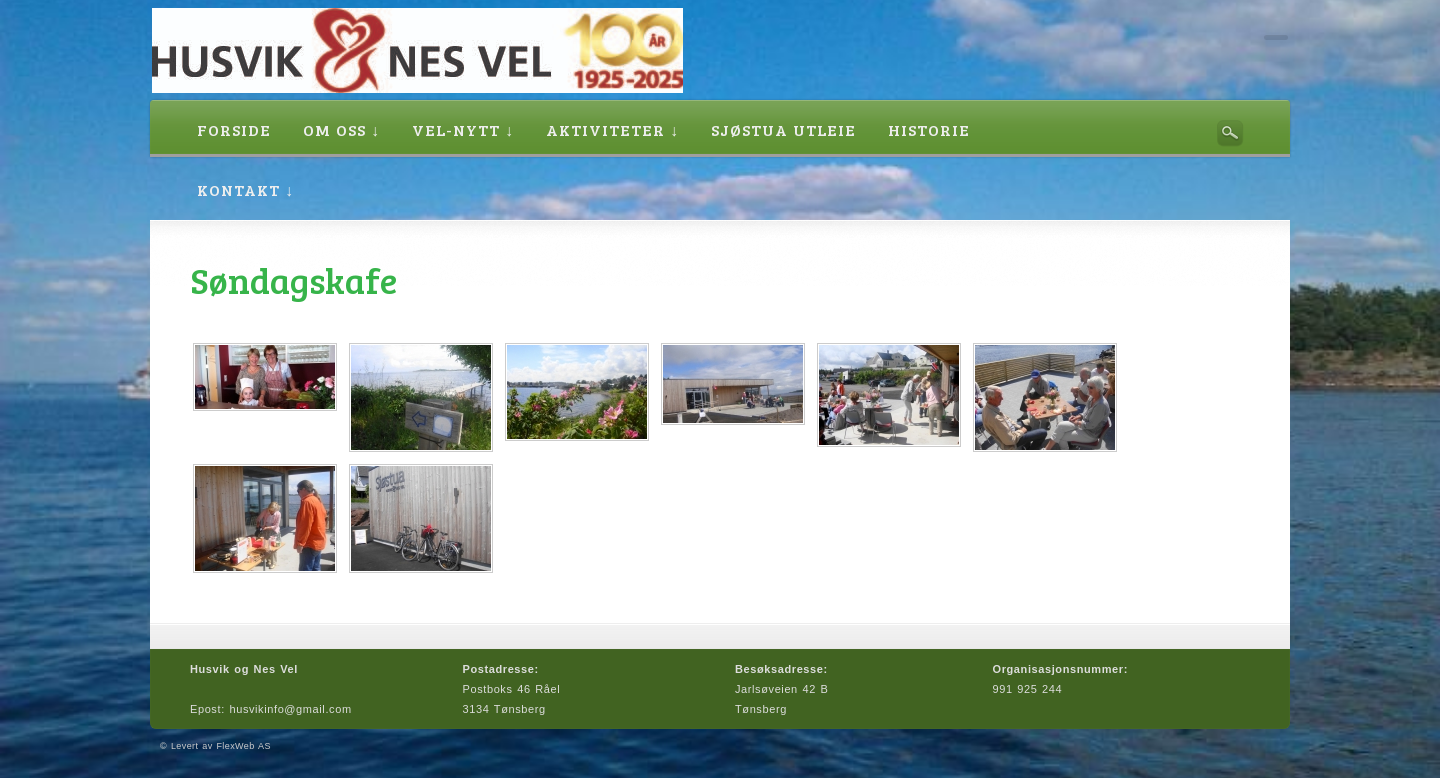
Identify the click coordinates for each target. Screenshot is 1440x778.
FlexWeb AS (243, 746)
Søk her (1230, 133)
